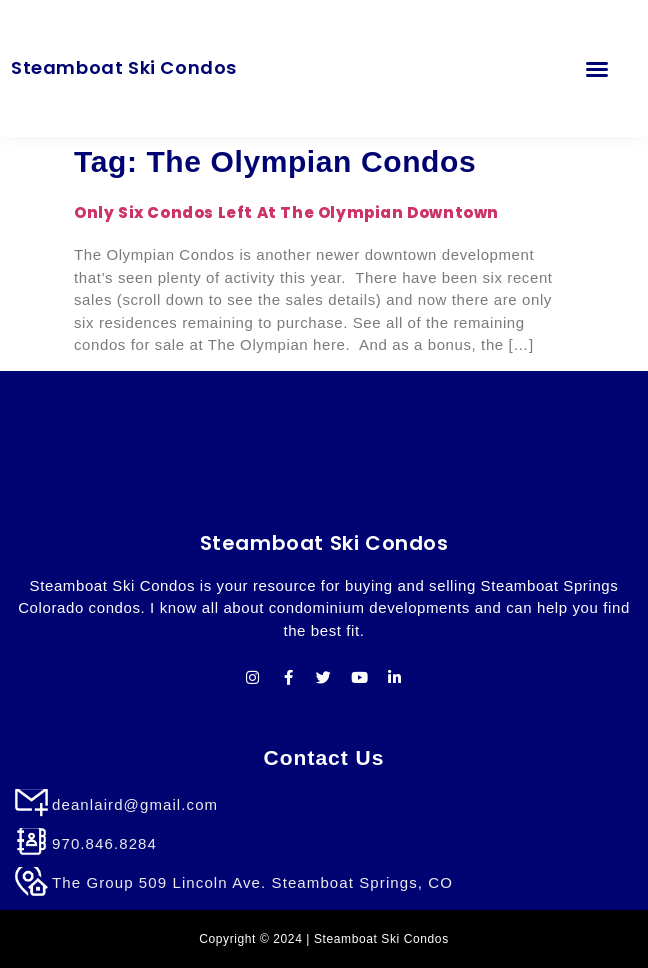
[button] (597, 68)
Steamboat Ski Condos (124, 67)
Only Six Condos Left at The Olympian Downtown (286, 212)
